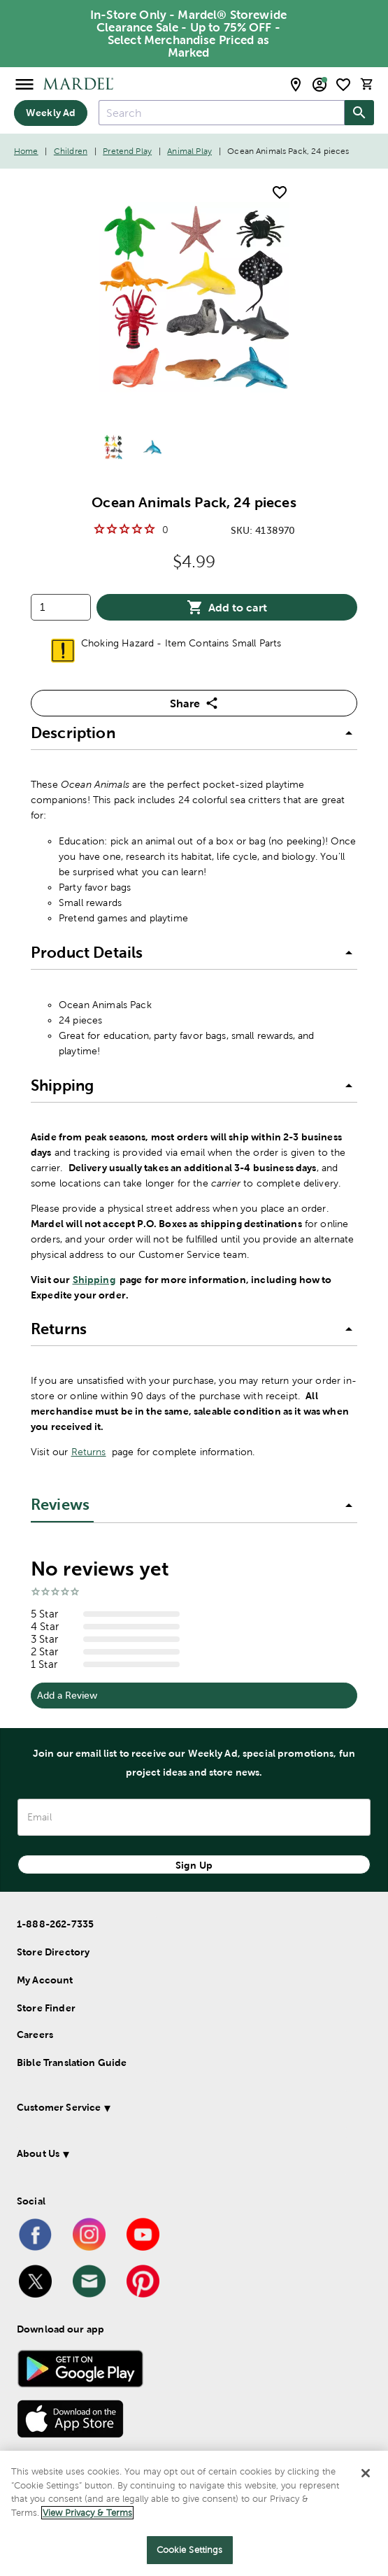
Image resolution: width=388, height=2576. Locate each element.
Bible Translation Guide (72, 2062)
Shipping (94, 1279)
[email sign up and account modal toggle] (319, 85)
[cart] (367, 84)
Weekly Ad (51, 112)
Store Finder (46, 2008)
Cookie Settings (190, 2550)
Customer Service (59, 2107)
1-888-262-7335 (55, 1924)
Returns (88, 1451)
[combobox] (222, 112)
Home (26, 151)
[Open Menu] (24, 83)
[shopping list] (343, 85)
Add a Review (67, 1695)
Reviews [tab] (60, 1504)
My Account (45, 1980)
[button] (194, 733)
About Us (38, 2153)
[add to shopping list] (279, 192)
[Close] (365, 2473)
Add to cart (227, 607)
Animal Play (189, 151)
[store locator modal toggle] (296, 85)
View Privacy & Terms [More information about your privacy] (87, 2512)
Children (70, 151)
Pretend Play (127, 151)
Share (194, 703)
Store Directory (53, 1952)
